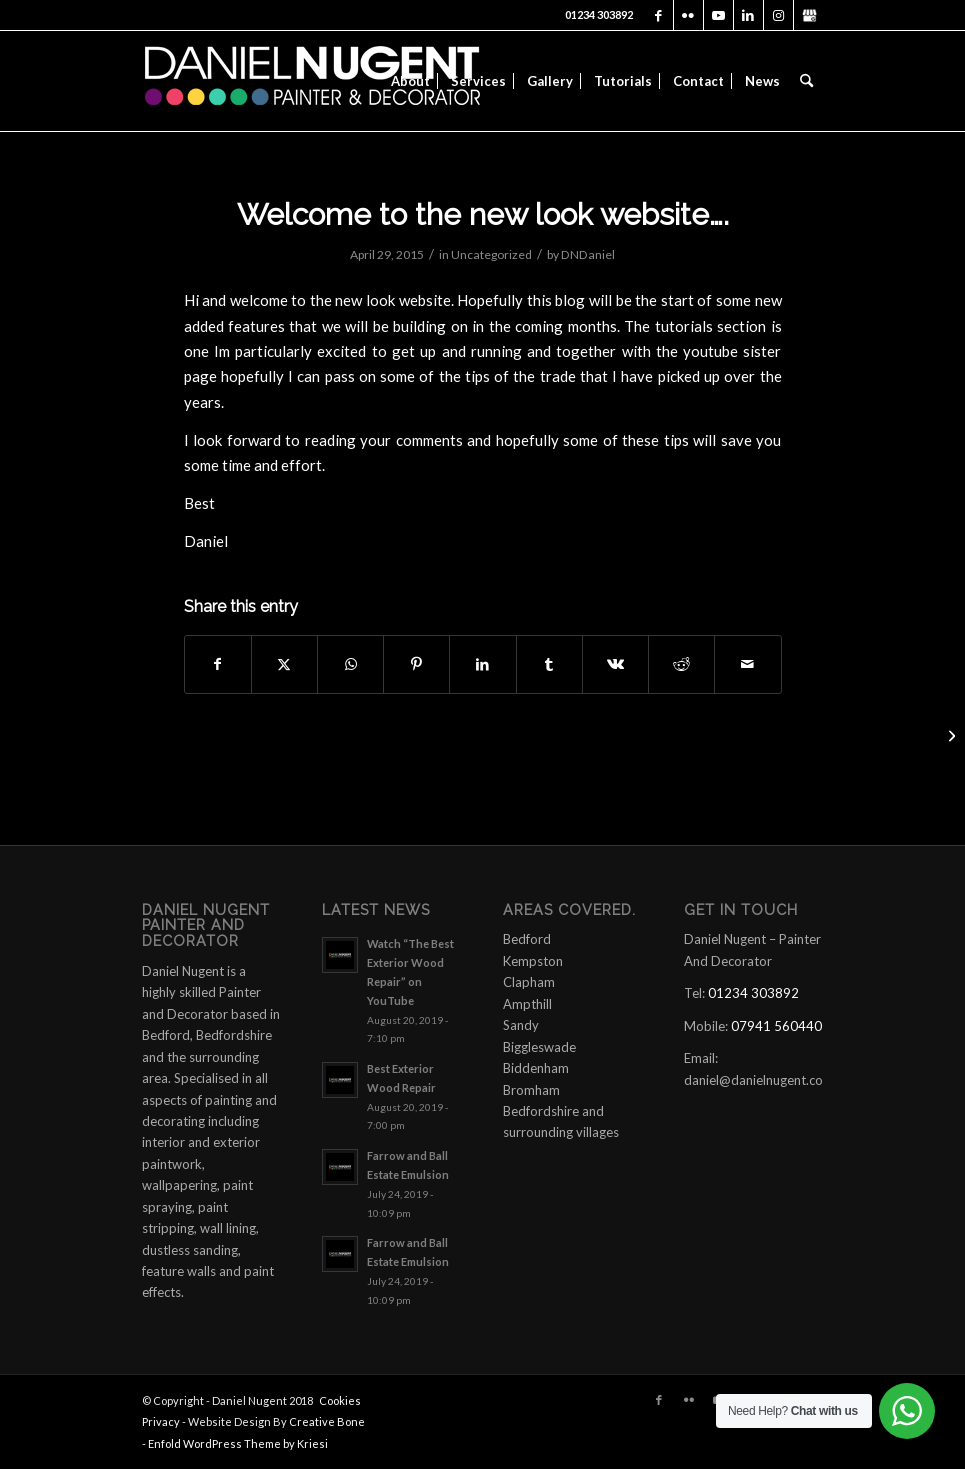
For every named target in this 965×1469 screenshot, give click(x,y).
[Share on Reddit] (681, 664)
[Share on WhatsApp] (350, 664)
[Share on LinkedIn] (482, 664)
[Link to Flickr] (688, 15)
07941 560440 (776, 1026)
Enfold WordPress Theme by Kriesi (238, 1443)
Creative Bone (327, 1421)
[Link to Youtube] (718, 15)
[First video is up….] (949, 735)
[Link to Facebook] (658, 15)
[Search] (806, 81)
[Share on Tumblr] (549, 664)
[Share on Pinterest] (416, 664)
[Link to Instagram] (778, 15)
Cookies (340, 1400)
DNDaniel (588, 254)
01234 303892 (599, 14)
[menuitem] (410, 81)
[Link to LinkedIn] (748, 15)
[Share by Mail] (747, 664)
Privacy (161, 1421)
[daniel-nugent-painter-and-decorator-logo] (312, 81)
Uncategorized (491, 254)
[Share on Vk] (615, 664)
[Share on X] (284, 664)
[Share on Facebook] (218, 664)
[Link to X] (809, 15)
